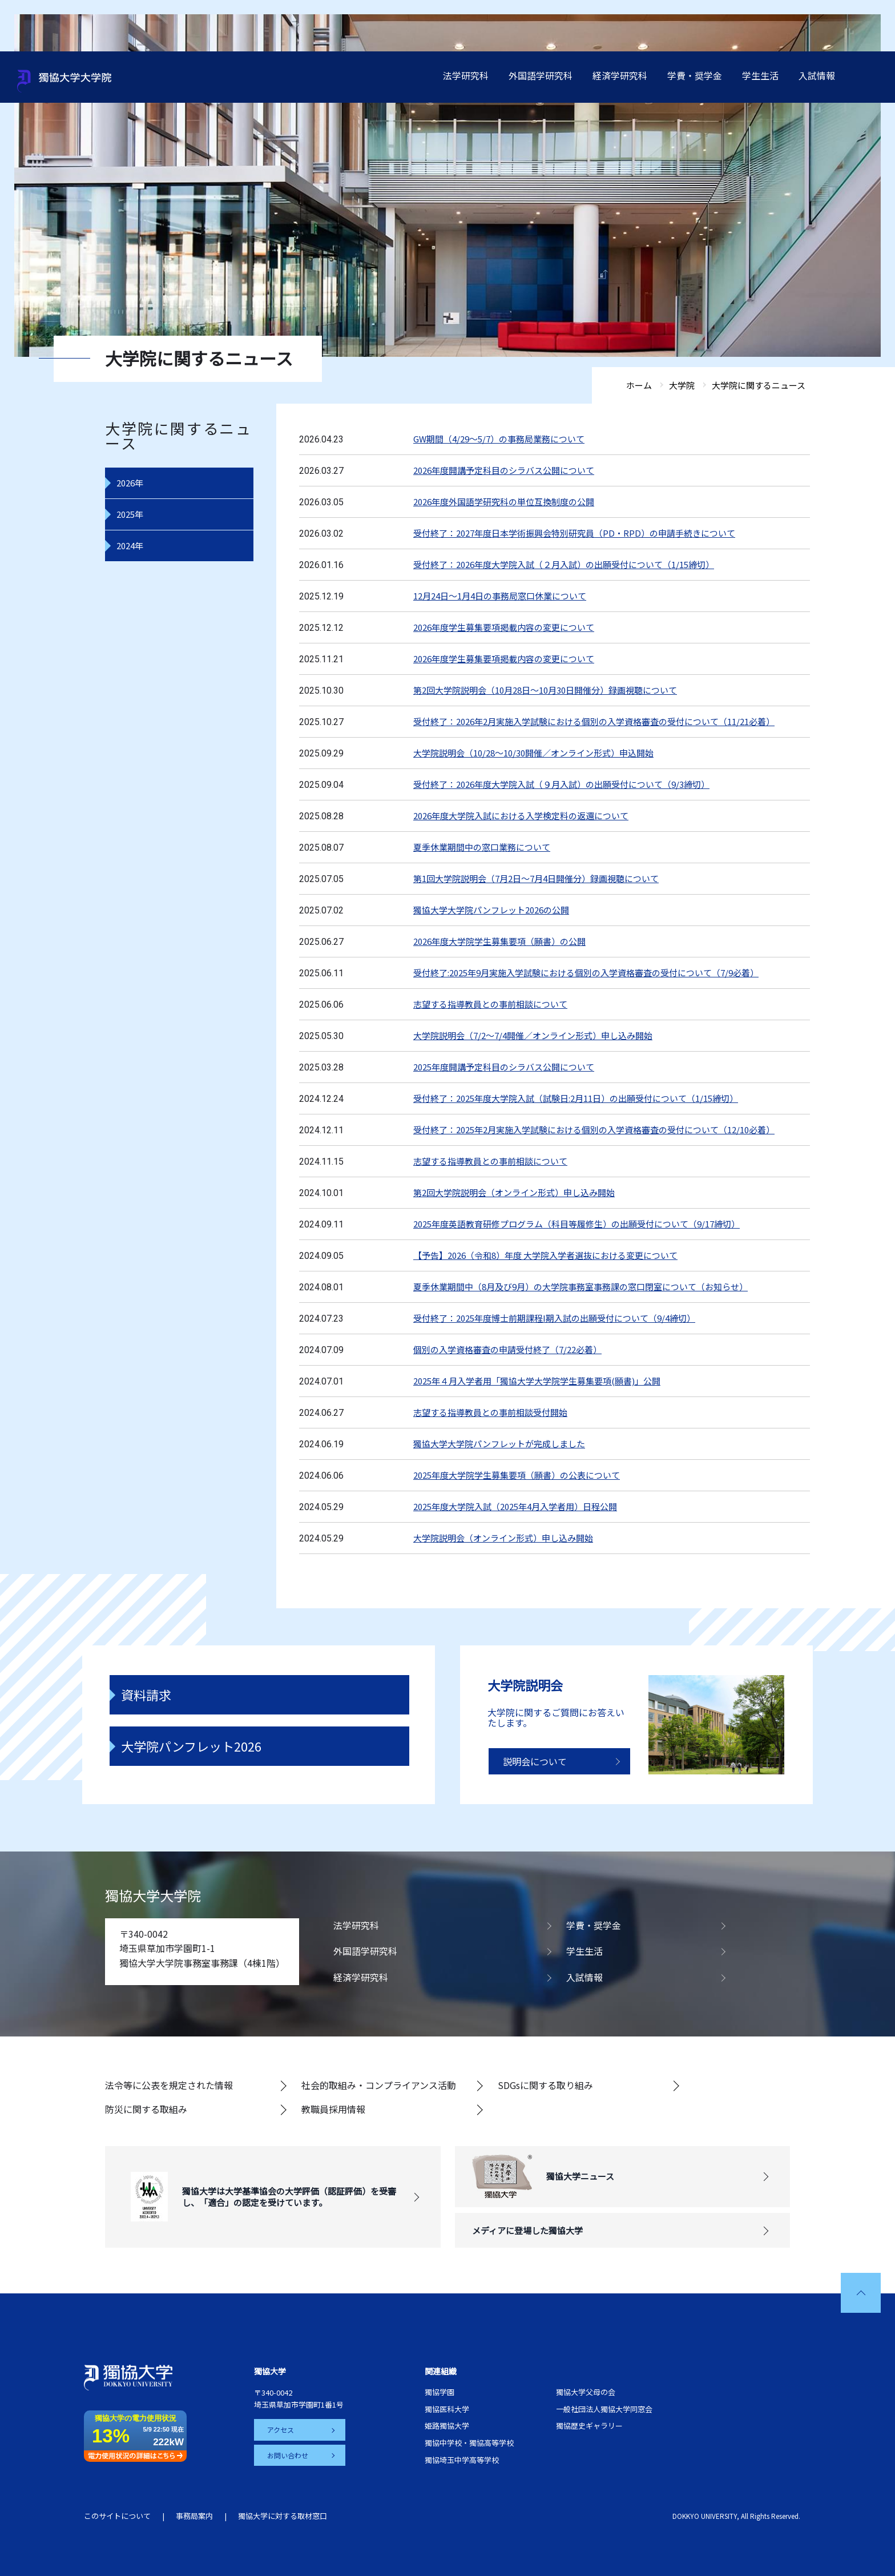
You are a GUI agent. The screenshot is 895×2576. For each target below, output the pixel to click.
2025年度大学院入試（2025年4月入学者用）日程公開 (515, 1506)
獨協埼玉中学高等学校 (462, 2459)
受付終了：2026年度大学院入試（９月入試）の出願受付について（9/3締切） (561, 784)
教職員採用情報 (333, 2109)
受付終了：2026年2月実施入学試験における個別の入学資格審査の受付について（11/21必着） (594, 721)
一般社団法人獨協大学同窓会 (604, 2409)
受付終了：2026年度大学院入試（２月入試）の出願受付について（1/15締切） (563, 564)
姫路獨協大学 (447, 2425)
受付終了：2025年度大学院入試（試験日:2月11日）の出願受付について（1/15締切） (575, 1098)
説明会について (535, 1761)
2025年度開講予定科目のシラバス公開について (503, 1067)
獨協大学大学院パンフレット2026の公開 (491, 910)
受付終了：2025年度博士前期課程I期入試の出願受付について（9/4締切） (554, 1318)
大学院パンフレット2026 (191, 1746)
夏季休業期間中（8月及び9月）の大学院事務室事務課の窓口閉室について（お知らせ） (580, 1287)
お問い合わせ (288, 2455)
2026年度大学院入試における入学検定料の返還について (520, 816)
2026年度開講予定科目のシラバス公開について (503, 470)
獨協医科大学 (447, 2409)
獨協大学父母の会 (585, 2391)
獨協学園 (439, 2391)
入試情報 (817, 75)
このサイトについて (117, 2515)
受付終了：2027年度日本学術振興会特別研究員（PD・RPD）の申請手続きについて (574, 533)
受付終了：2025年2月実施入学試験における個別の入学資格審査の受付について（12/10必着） (594, 1130)
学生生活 (760, 75)
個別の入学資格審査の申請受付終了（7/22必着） (507, 1349)
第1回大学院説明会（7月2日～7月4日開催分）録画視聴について (536, 878)
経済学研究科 (619, 75)
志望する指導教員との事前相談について (490, 1004)
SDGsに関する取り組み (545, 2085)
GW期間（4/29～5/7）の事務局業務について (498, 439)
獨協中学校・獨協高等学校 (469, 2442)
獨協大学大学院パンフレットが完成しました (499, 1444)
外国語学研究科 (541, 75)
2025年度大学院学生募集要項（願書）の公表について (516, 1475)
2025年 (129, 514)
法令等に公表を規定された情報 (169, 2085)
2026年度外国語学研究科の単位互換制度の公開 (503, 502)
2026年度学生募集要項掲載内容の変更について (503, 627)
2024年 (129, 546)
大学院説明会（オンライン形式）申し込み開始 (503, 1538)
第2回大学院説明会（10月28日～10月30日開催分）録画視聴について (545, 690)
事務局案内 (194, 2515)
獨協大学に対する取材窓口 (282, 2515)
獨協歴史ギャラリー (589, 2425)
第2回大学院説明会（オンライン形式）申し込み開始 (514, 1192)
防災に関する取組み (146, 2109)
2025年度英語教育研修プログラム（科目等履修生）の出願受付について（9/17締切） (576, 1224)
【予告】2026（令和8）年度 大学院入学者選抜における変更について (545, 1255)
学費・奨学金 (694, 75)
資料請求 (146, 1694)
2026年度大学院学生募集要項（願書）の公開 (499, 941)
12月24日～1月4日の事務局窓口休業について (499, 596)
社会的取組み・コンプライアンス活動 (378, 2085)
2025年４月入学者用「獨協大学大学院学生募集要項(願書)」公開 (536, 1381)
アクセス (281, 2429)
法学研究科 (466, 75)
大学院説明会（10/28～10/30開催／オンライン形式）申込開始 (533, 753)
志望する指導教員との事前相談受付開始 (490, 1412)
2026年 (129, 483)
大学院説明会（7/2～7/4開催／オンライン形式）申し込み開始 (532, 1035)
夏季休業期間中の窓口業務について (481, 847)
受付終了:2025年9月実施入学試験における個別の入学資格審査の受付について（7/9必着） (586, 973)
